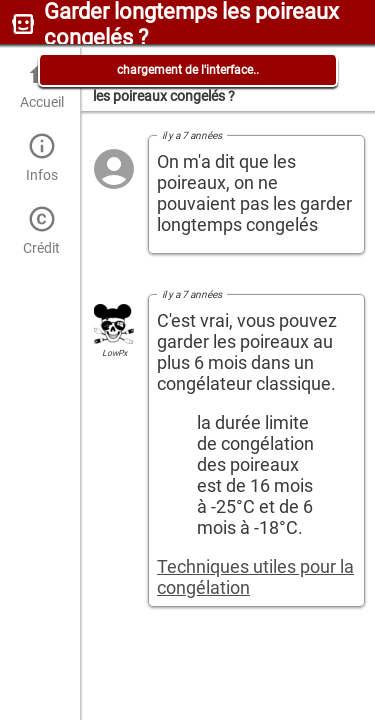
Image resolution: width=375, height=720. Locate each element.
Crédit (41, 230)
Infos (41, 157)
